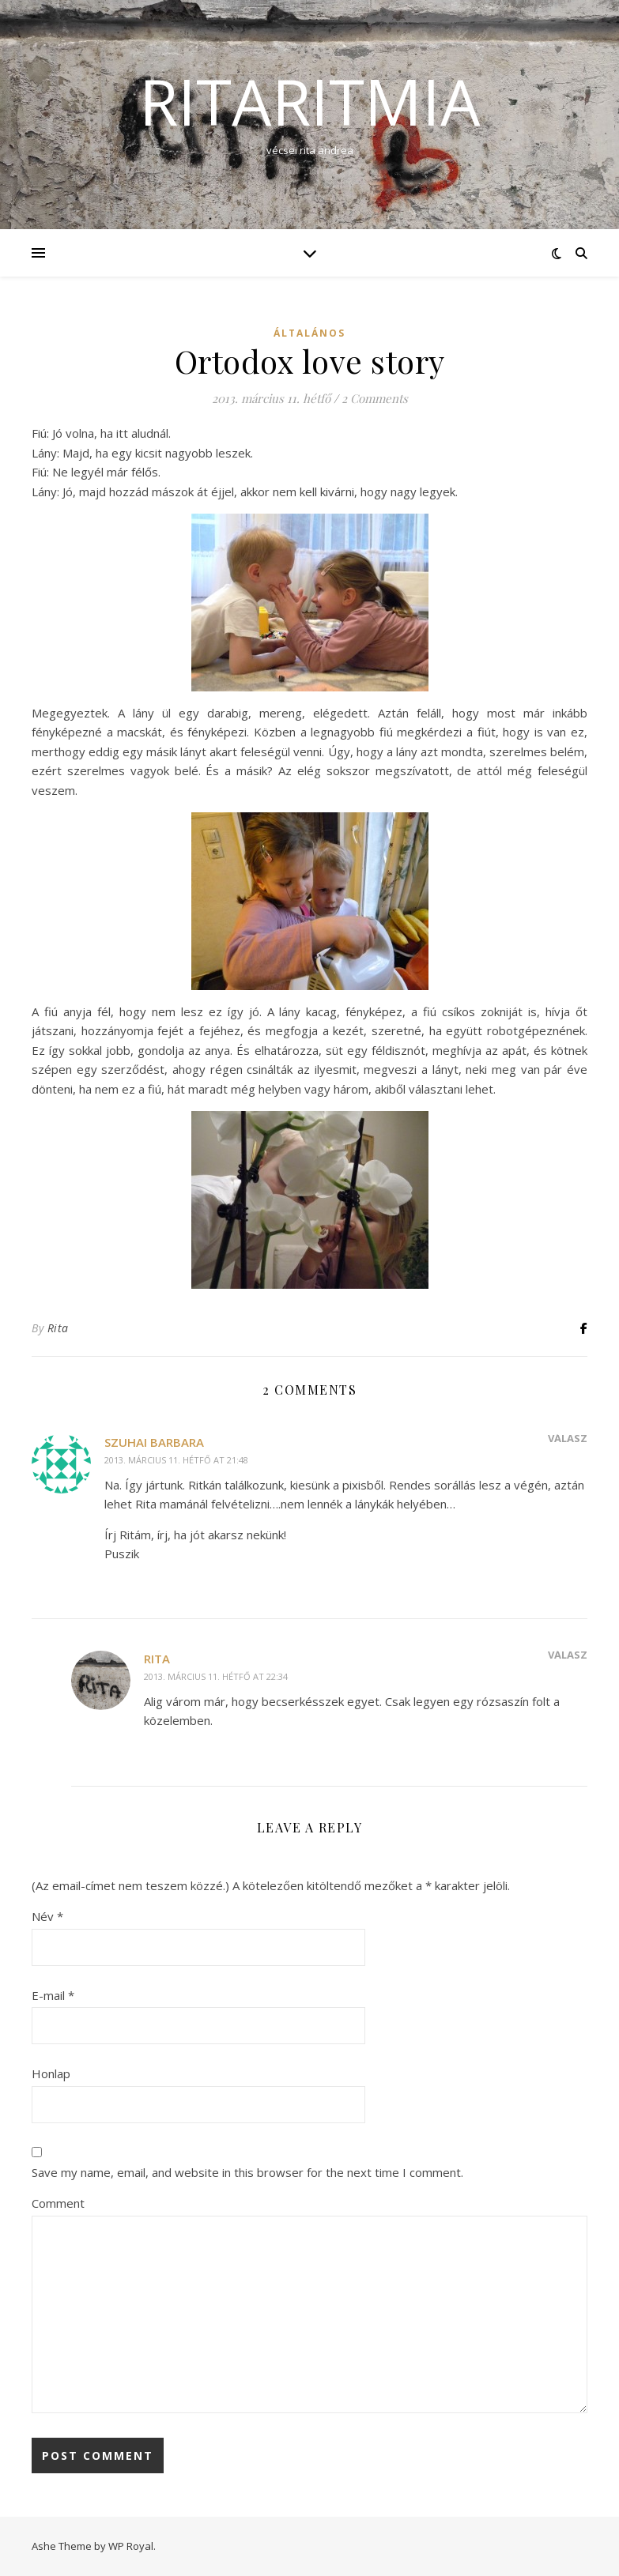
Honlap (51, 2073)
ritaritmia (310, 101)
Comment (58, 2203)
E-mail (53, 1995)
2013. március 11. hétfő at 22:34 (216, 1676)
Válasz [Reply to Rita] (567, 1655)
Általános (309, 333)
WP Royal (130, 2546)
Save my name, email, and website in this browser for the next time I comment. (247, 2172)
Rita (58, 1327)
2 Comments (375, 398)
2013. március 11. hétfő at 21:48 (176, 1460)
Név (47, 1916)
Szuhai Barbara (154, 1442)
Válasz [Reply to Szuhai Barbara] (567, 1438)
